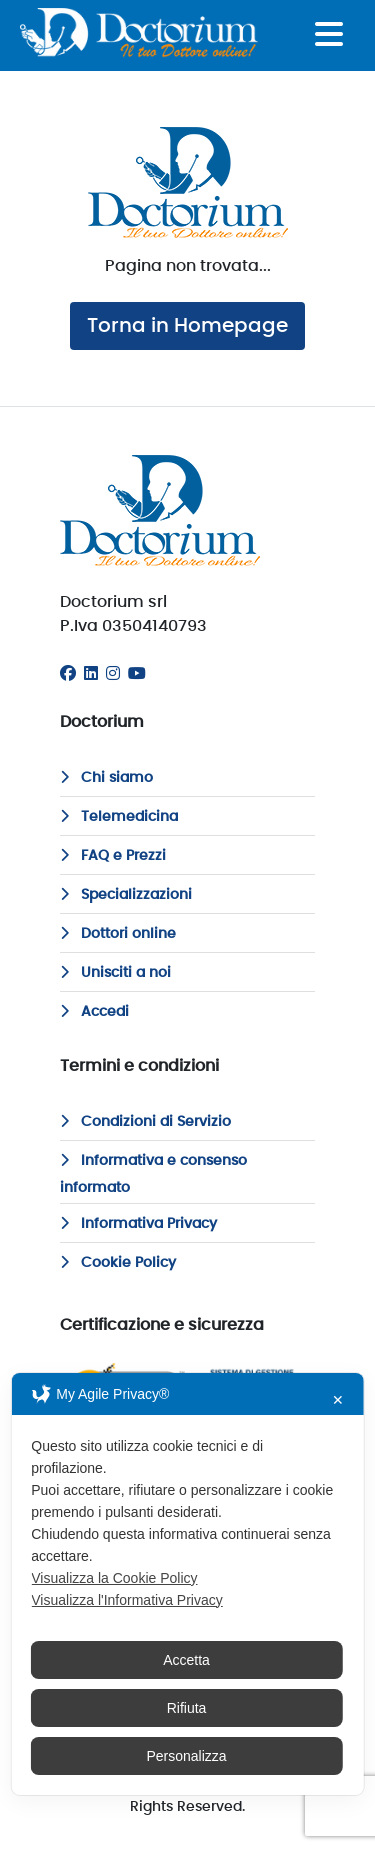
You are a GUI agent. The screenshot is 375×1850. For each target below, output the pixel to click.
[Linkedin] (91, 674)
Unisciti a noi (115, 973)
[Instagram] (113, 674)
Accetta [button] (186, 1660)
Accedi (94, 1012)
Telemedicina (119, 817)
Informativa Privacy (138, 1224)
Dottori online (118, 934)
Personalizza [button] (186, 1756)
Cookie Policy (118, 1263)
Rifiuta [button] (187, 1708)
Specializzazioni (126, 895)
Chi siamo (106, 778)
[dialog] (187, 1584)
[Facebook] (68, 674)
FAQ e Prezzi (113, 856)
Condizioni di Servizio (145, 1122)
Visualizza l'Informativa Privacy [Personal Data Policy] (126, 1600)
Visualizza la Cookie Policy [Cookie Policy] (114, 1578)
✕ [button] (338, 1400)
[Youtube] (137, 674)
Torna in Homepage (187, 326)
